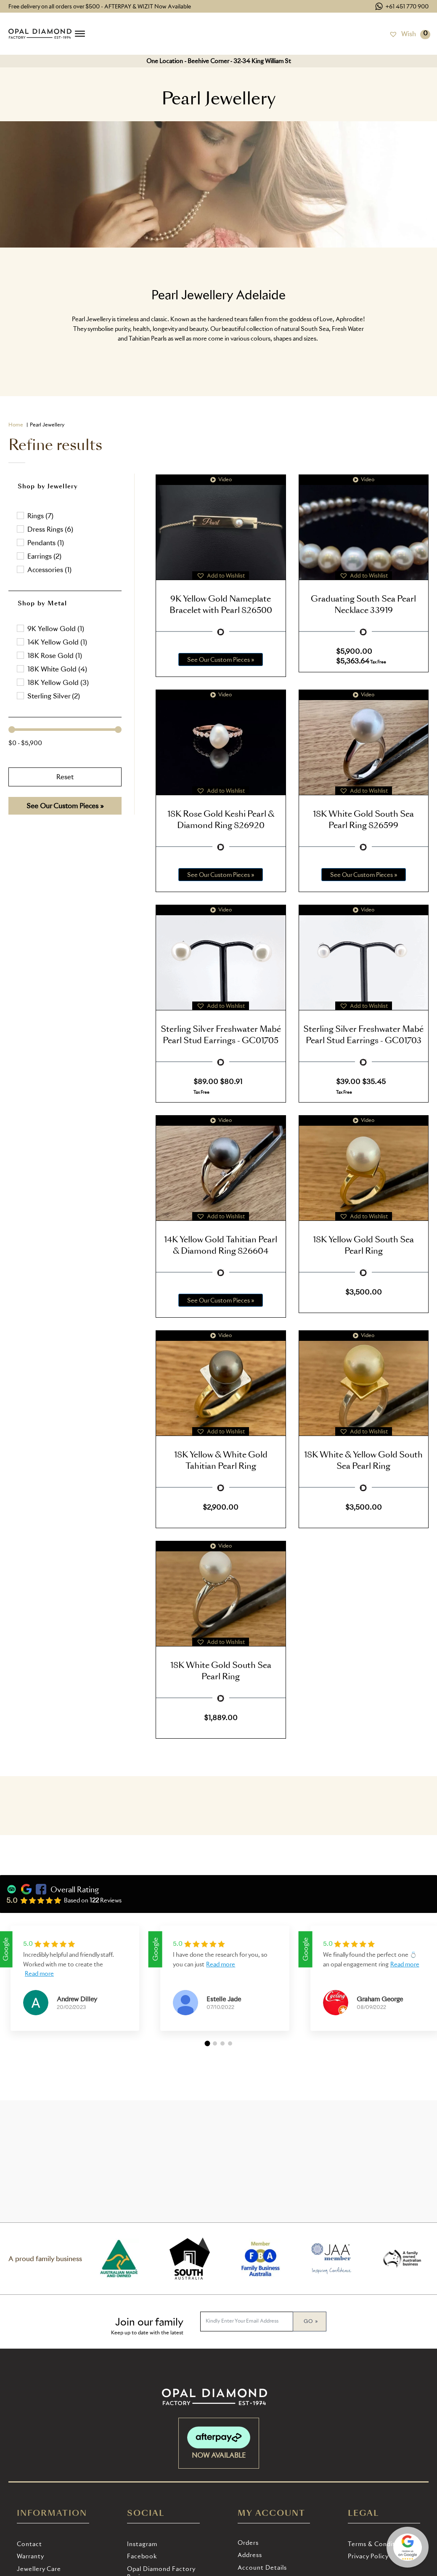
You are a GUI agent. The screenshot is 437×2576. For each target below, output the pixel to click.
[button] (65, 515)
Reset (65, 777)
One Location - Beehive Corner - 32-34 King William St (218, 60)
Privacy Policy (368, 2556)
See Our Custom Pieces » (64, 806)
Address (250, 2554)
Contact (29, 2543)
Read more (39, 1973)
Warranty (30, 2556)
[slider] (11, 729)
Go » (311, 2321)
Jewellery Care (39, 2568)
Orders (248, 2542)
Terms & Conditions (378, 2543)
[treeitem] (65, 628)
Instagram (142, 2543)
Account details (262, 2567)
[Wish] (402, 33)
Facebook (142, 2556)
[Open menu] (80, 34)
